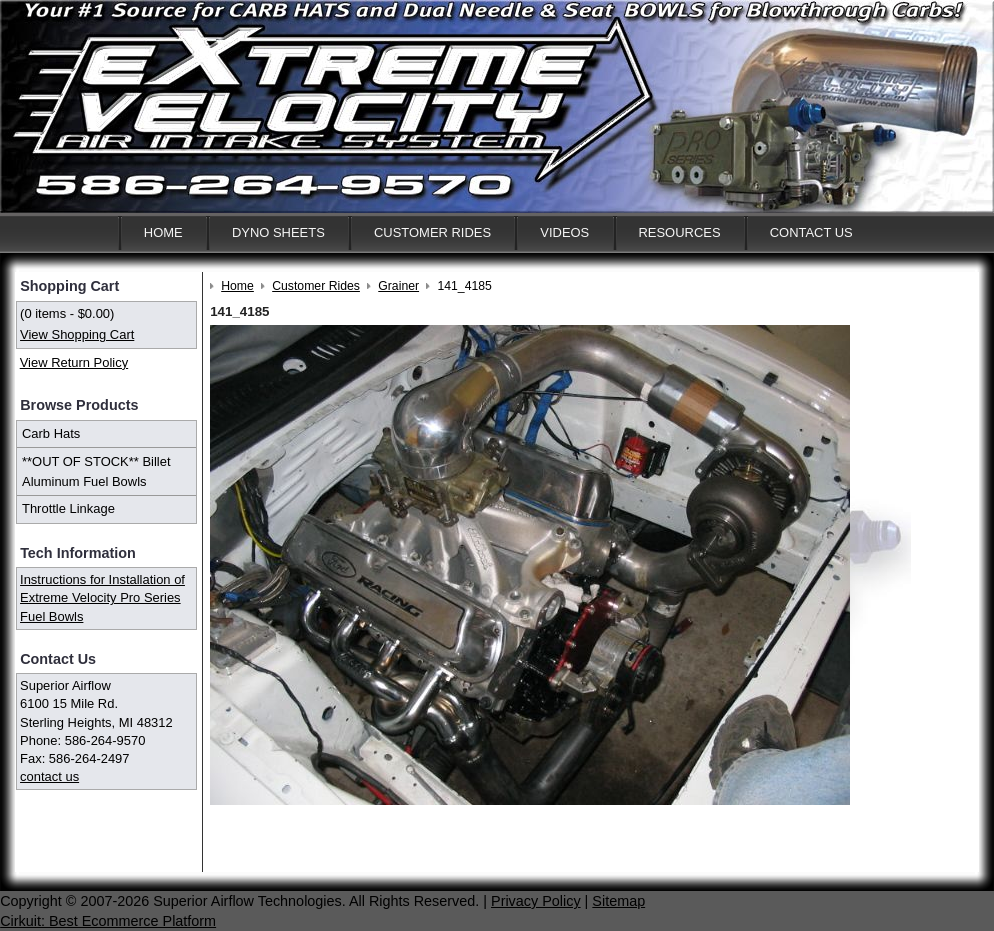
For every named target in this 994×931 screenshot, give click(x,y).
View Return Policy (74, 362)
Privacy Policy (536, 901)
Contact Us (811, 232)
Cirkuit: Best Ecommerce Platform (108, 921)
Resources (679, 232)
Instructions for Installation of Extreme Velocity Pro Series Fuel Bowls (102, 597)
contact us (49, 776)
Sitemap (618, 901)
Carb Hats (51, 433)
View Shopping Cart (77, 334)
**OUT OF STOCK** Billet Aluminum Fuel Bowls (96, 471)
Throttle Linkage (68, 508)
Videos (564, 232)
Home (163, 232)
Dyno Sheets (278, 232)
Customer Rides (432, 232)
